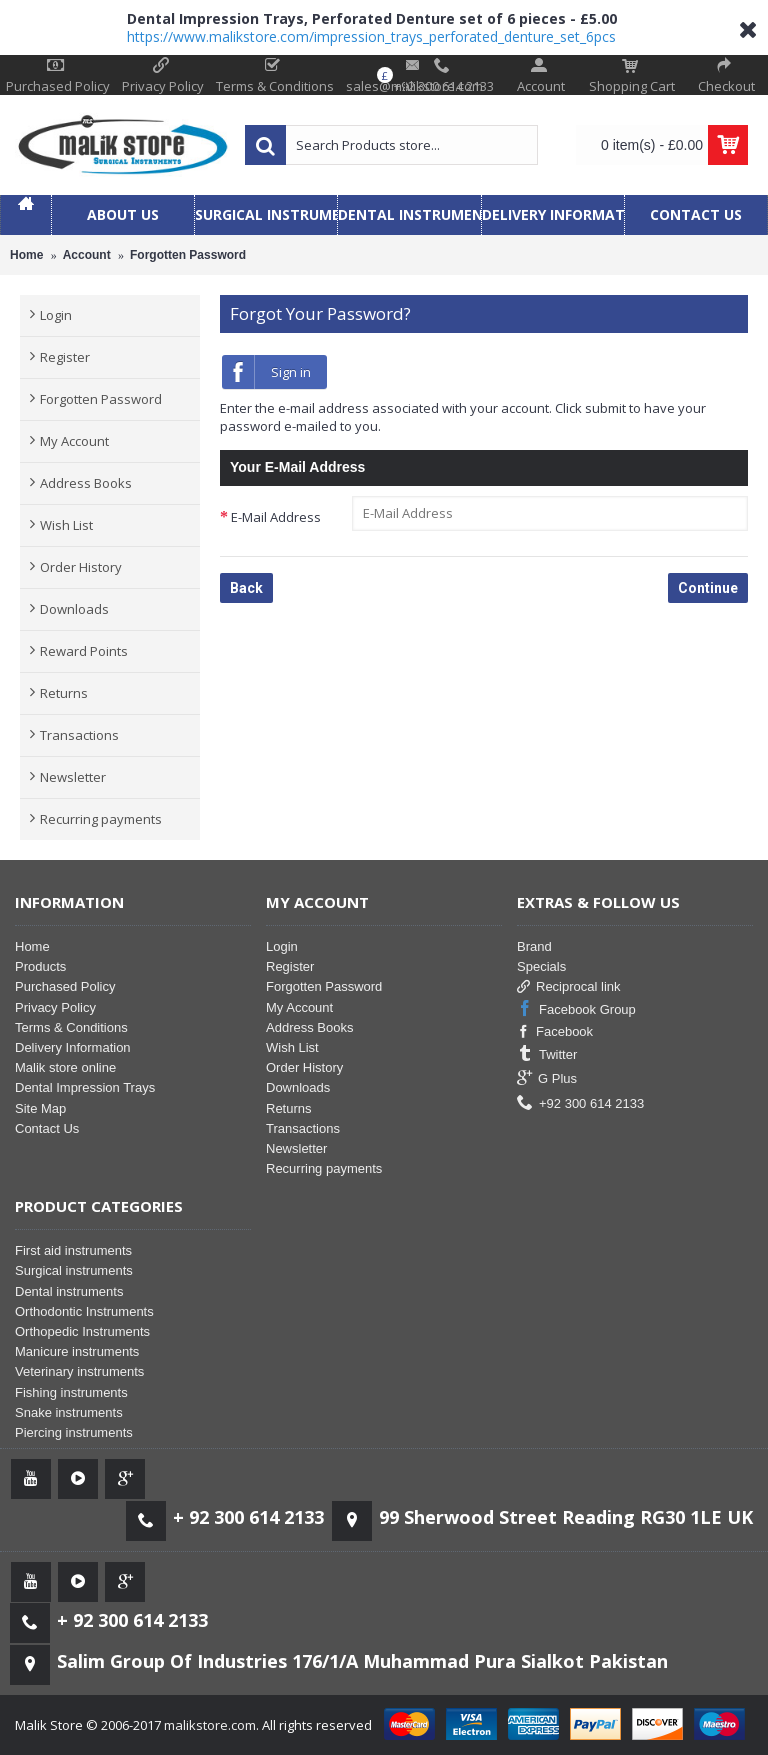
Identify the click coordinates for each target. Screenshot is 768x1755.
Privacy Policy (55, 1007)
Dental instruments (69, 1291)
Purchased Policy (65, 986)
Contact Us (47, 1128)
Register (65, 357)
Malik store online (65, 1067)
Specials (541, 966)
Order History (81, 567)
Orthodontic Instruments (84, 1311)
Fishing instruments (71, 1392)
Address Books (86, 483)
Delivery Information (73, 1047)
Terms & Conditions (71, 1027)
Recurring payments (101, 819)
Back (246, 588)
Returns (64, 693)
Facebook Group (576, 1009)
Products (40, 966)
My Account (74, 441)
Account (87, 255)
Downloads (74, 609)
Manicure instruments (77, 1351)
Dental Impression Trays (85, 1087)
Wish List (66, 525)
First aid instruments (73, 1250)
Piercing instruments (74, 1432)
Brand (534, 946)
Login (56, 315)
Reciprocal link (569, 986)
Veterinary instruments (79, 1371)
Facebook (555, 1031)
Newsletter (73, 777)
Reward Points (84, 651)
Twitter (547, 1054)
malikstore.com (210, 1725)
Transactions (79, 735)
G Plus (547, 1078)
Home (26, 255)
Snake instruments (69, 1412)
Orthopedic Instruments (82, 1331)
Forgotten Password (188, 255)
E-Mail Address (276, 517)
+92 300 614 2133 (580, 1103)
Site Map (40, 1108)
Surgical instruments (74, 1270)
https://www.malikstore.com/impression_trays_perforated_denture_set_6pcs (371, 36)
